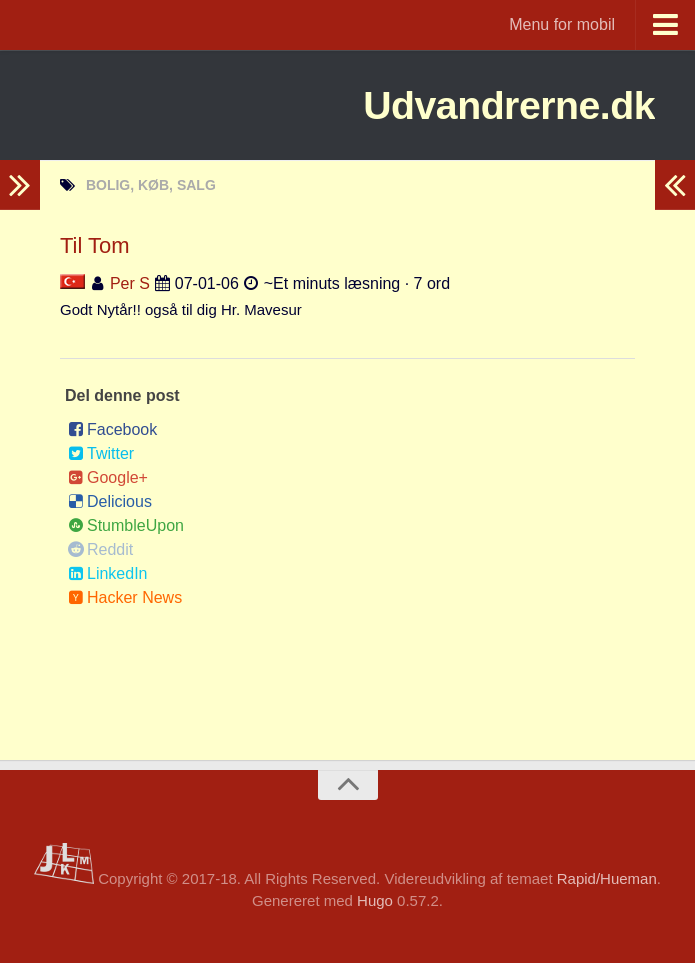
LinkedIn (108, 573)
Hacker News (125, 597)
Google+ (108, 477)
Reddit (100, 549)
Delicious (110, 501)
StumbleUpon (126, 525)
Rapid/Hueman (607, 878)
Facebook (112, 429)
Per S (130, 283)
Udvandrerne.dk (498, 104)
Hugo (375, 900)
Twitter (101, 453)
